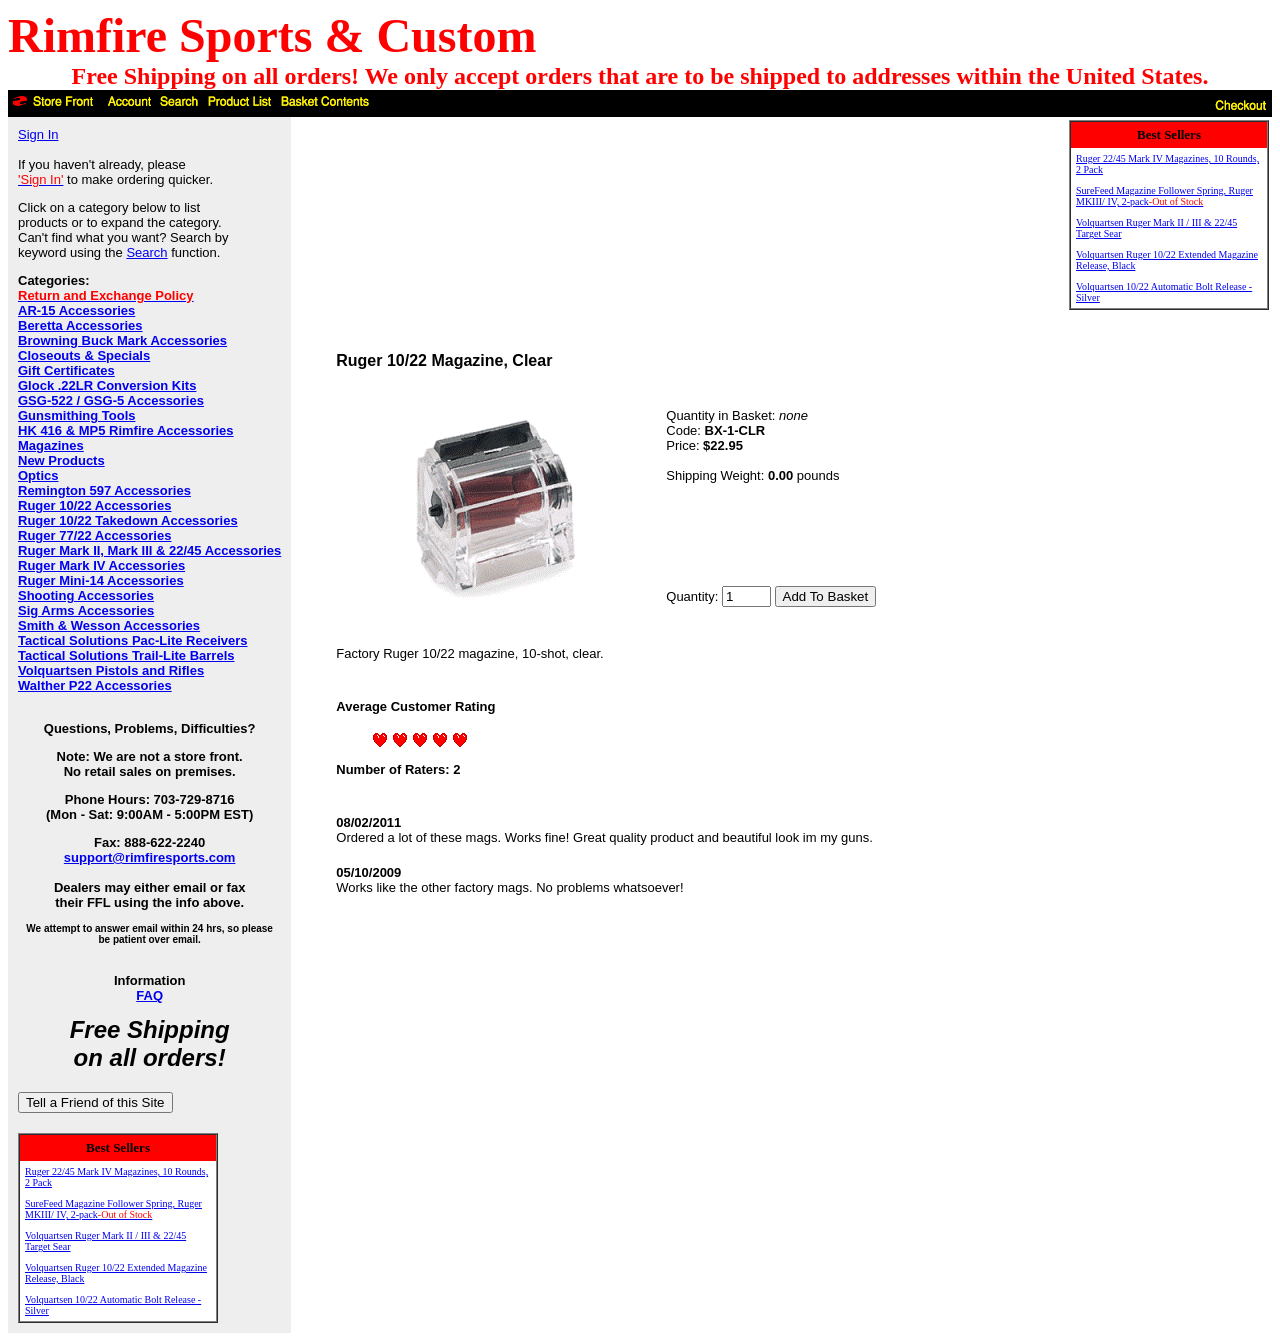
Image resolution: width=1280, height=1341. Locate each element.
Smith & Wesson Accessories (109, 625)
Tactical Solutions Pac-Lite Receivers (133, 640)
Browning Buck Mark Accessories (122, 340)
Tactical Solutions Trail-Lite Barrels (126, 655)
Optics (38, 475)
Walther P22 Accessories (95, 685)
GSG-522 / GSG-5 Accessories (111, 400)
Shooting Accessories (86, 595)
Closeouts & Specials (84, 355)
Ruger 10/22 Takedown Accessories (128, 520)
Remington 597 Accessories (104, 490)
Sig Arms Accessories (86, 610)
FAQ (149, 995)
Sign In (38, 134)
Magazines (51, 445)
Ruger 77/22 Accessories (94, 535)
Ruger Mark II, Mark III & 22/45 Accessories (149, 550)
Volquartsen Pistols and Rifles (111, 670)
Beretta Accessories (80, 325)
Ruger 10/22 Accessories (94, 505)
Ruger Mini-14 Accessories (101, 580)
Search (146, 252)
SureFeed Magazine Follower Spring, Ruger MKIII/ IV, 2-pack (113, 1209)
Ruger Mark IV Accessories (101, 565)
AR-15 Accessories (76, 310)
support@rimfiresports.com (150, 857)
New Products (61, 460)
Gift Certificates (66, 370)
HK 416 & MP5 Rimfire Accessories (126, 430)
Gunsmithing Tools (76, 415)
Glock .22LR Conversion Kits (107, 385)
